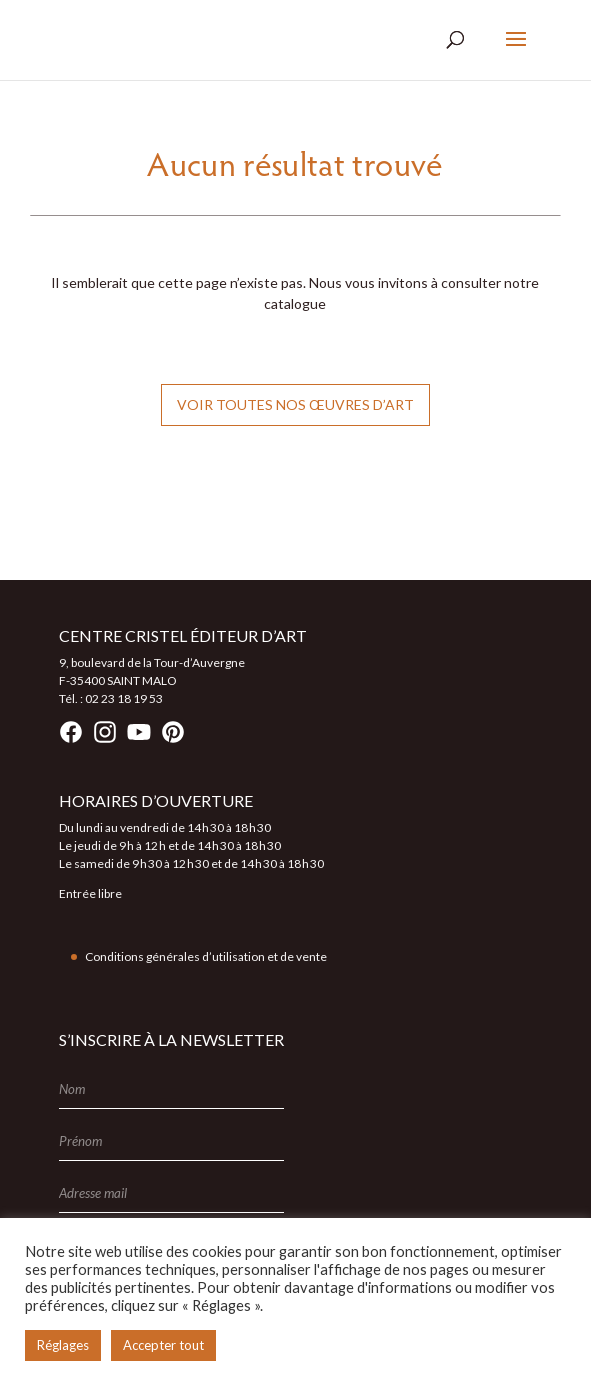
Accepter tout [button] (163, 1345)
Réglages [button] (63, 1345)
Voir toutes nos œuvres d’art (295, 404)
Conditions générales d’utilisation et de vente (206, 956)
